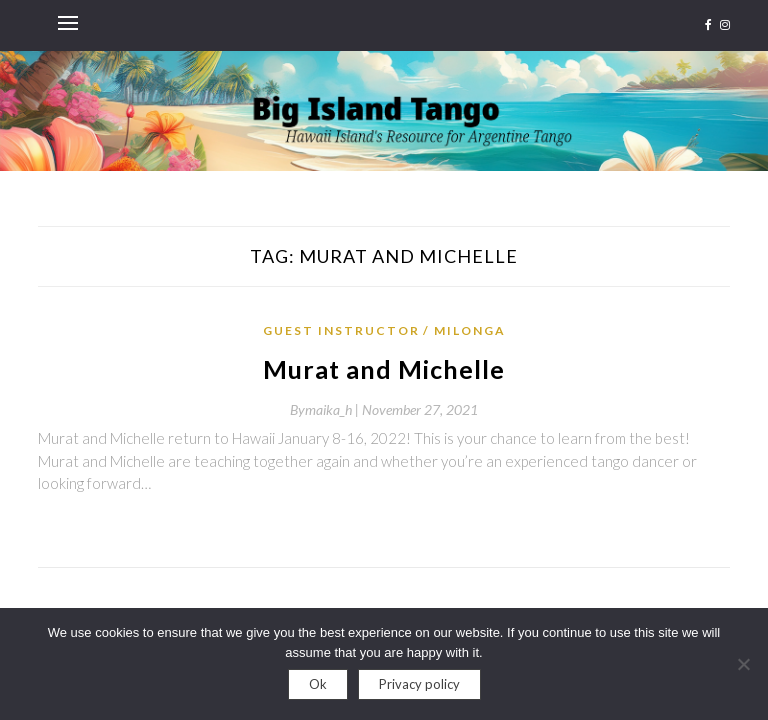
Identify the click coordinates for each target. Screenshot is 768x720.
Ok (318, 684)
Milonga (470, 330)
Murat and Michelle (384, 369)
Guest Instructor (341, 330)
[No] (743, 664)
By (326, 409)
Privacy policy (419, 684)
